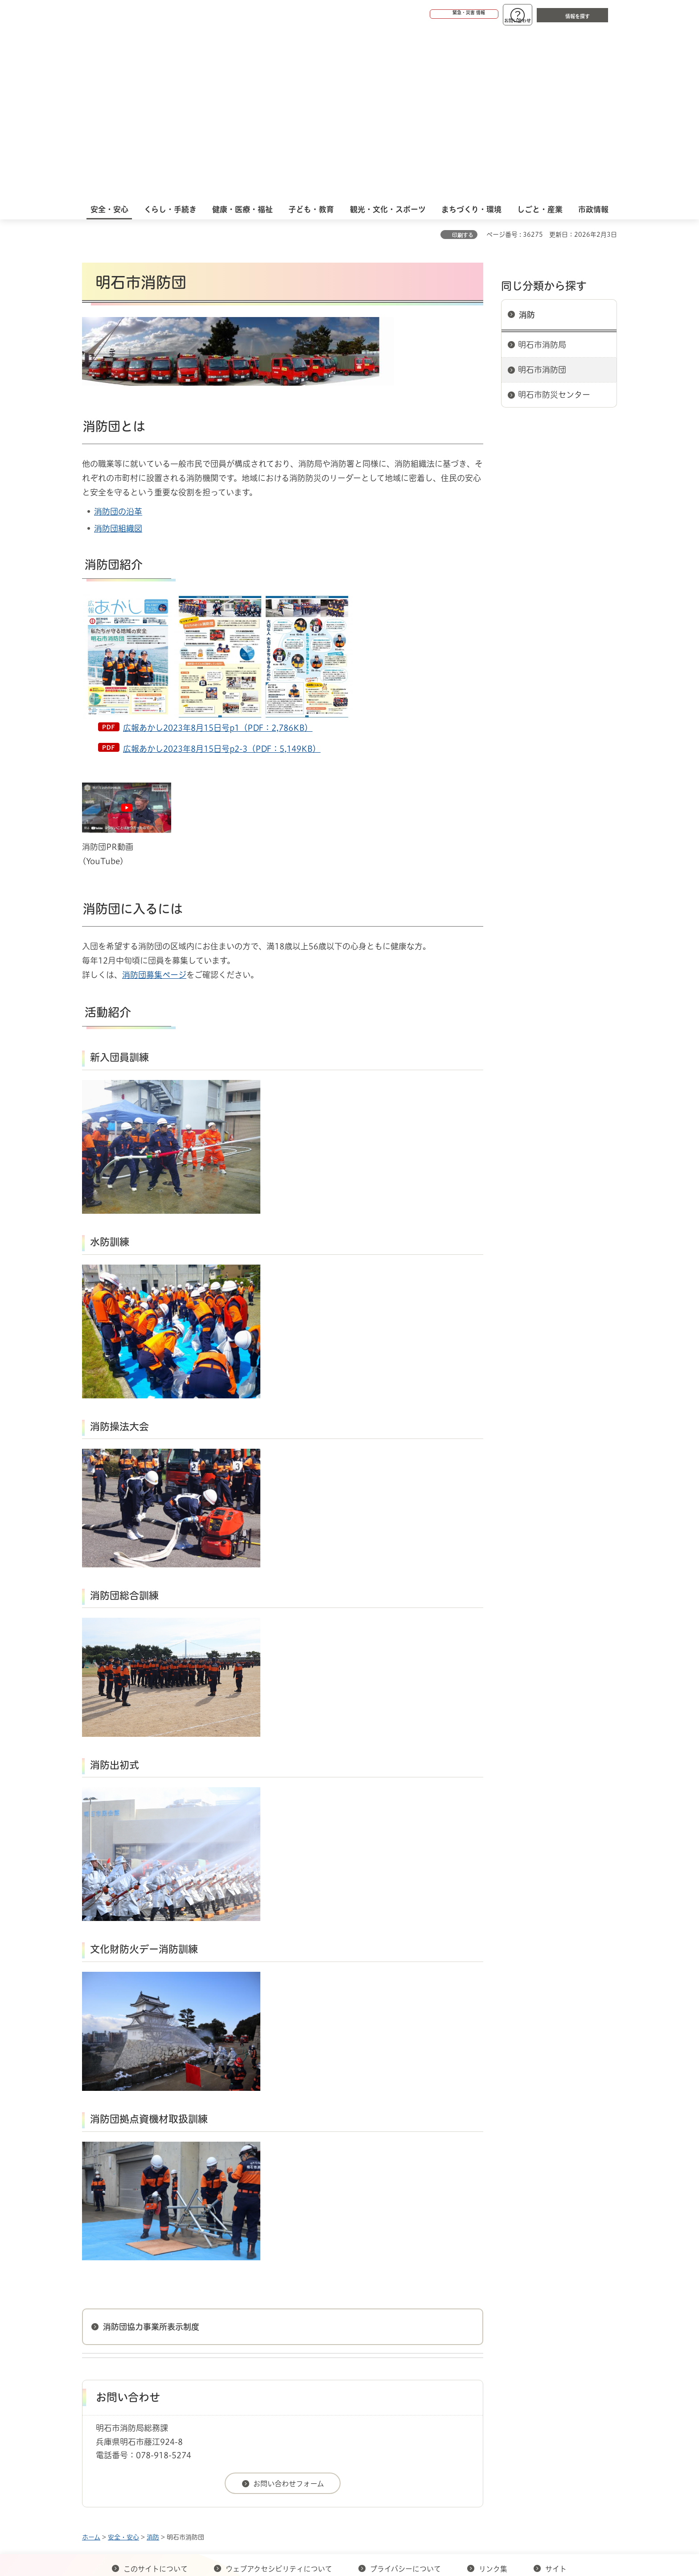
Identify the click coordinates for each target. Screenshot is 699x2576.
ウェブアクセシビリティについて (279, 2396)
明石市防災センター (554, 222)
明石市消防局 (542, 173)
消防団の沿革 (118, 339)
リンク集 (493, 2396)
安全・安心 (123, 2365)
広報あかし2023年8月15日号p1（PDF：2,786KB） (217, 556)
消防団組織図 (118, 356)
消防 (527, 143)
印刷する (462, 63)
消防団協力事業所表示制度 (151, 2155)
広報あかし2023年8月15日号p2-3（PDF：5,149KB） (222, 577)
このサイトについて (155, 2396)
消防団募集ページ (154, 803)
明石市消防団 (542, 198)
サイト (556, 2396)
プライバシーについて (405, 2396)
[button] (429, 14)
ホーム (91, 2365)
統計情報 (376, 2531)
